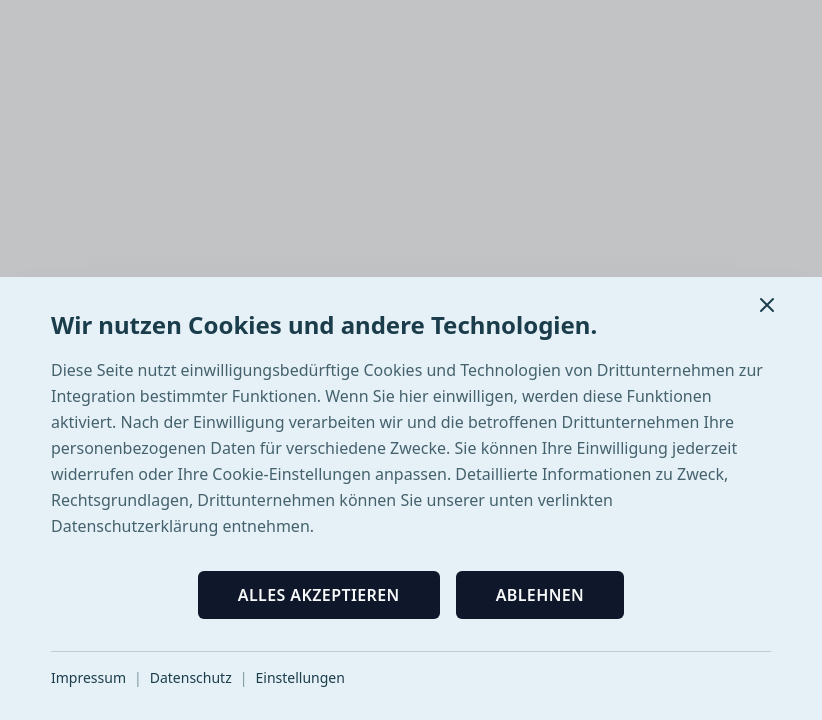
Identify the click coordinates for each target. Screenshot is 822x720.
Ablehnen (540, 595)
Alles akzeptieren (319, 595)
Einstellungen (299, 677)
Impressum (88, 677)
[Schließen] (767, 305)
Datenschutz (191, 677)
